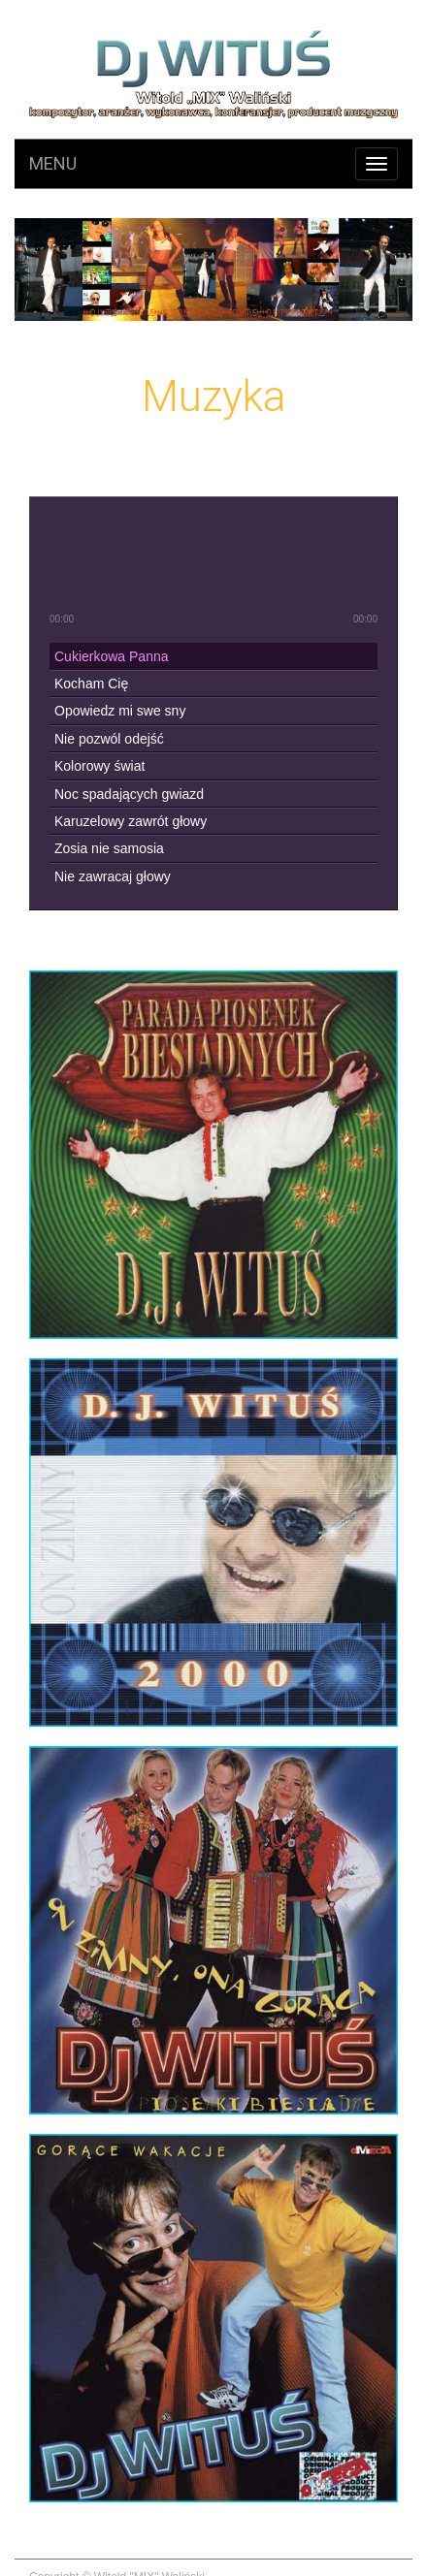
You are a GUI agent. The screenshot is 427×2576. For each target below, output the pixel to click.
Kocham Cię (91, 683)
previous (141, 563)
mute (57, 516)
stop (287, 563)
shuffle (228, 620)
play (190, 563)
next (238, 563)
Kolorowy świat (99, 766)
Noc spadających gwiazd (129, 794)
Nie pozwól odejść (109, 739)
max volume (369, 516)
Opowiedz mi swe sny (119, 710)
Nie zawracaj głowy (112, 876)
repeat (199, 620)
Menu (53, 163)
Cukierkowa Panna (111, 656)
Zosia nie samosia (109, 848)
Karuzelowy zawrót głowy (130, 821)
